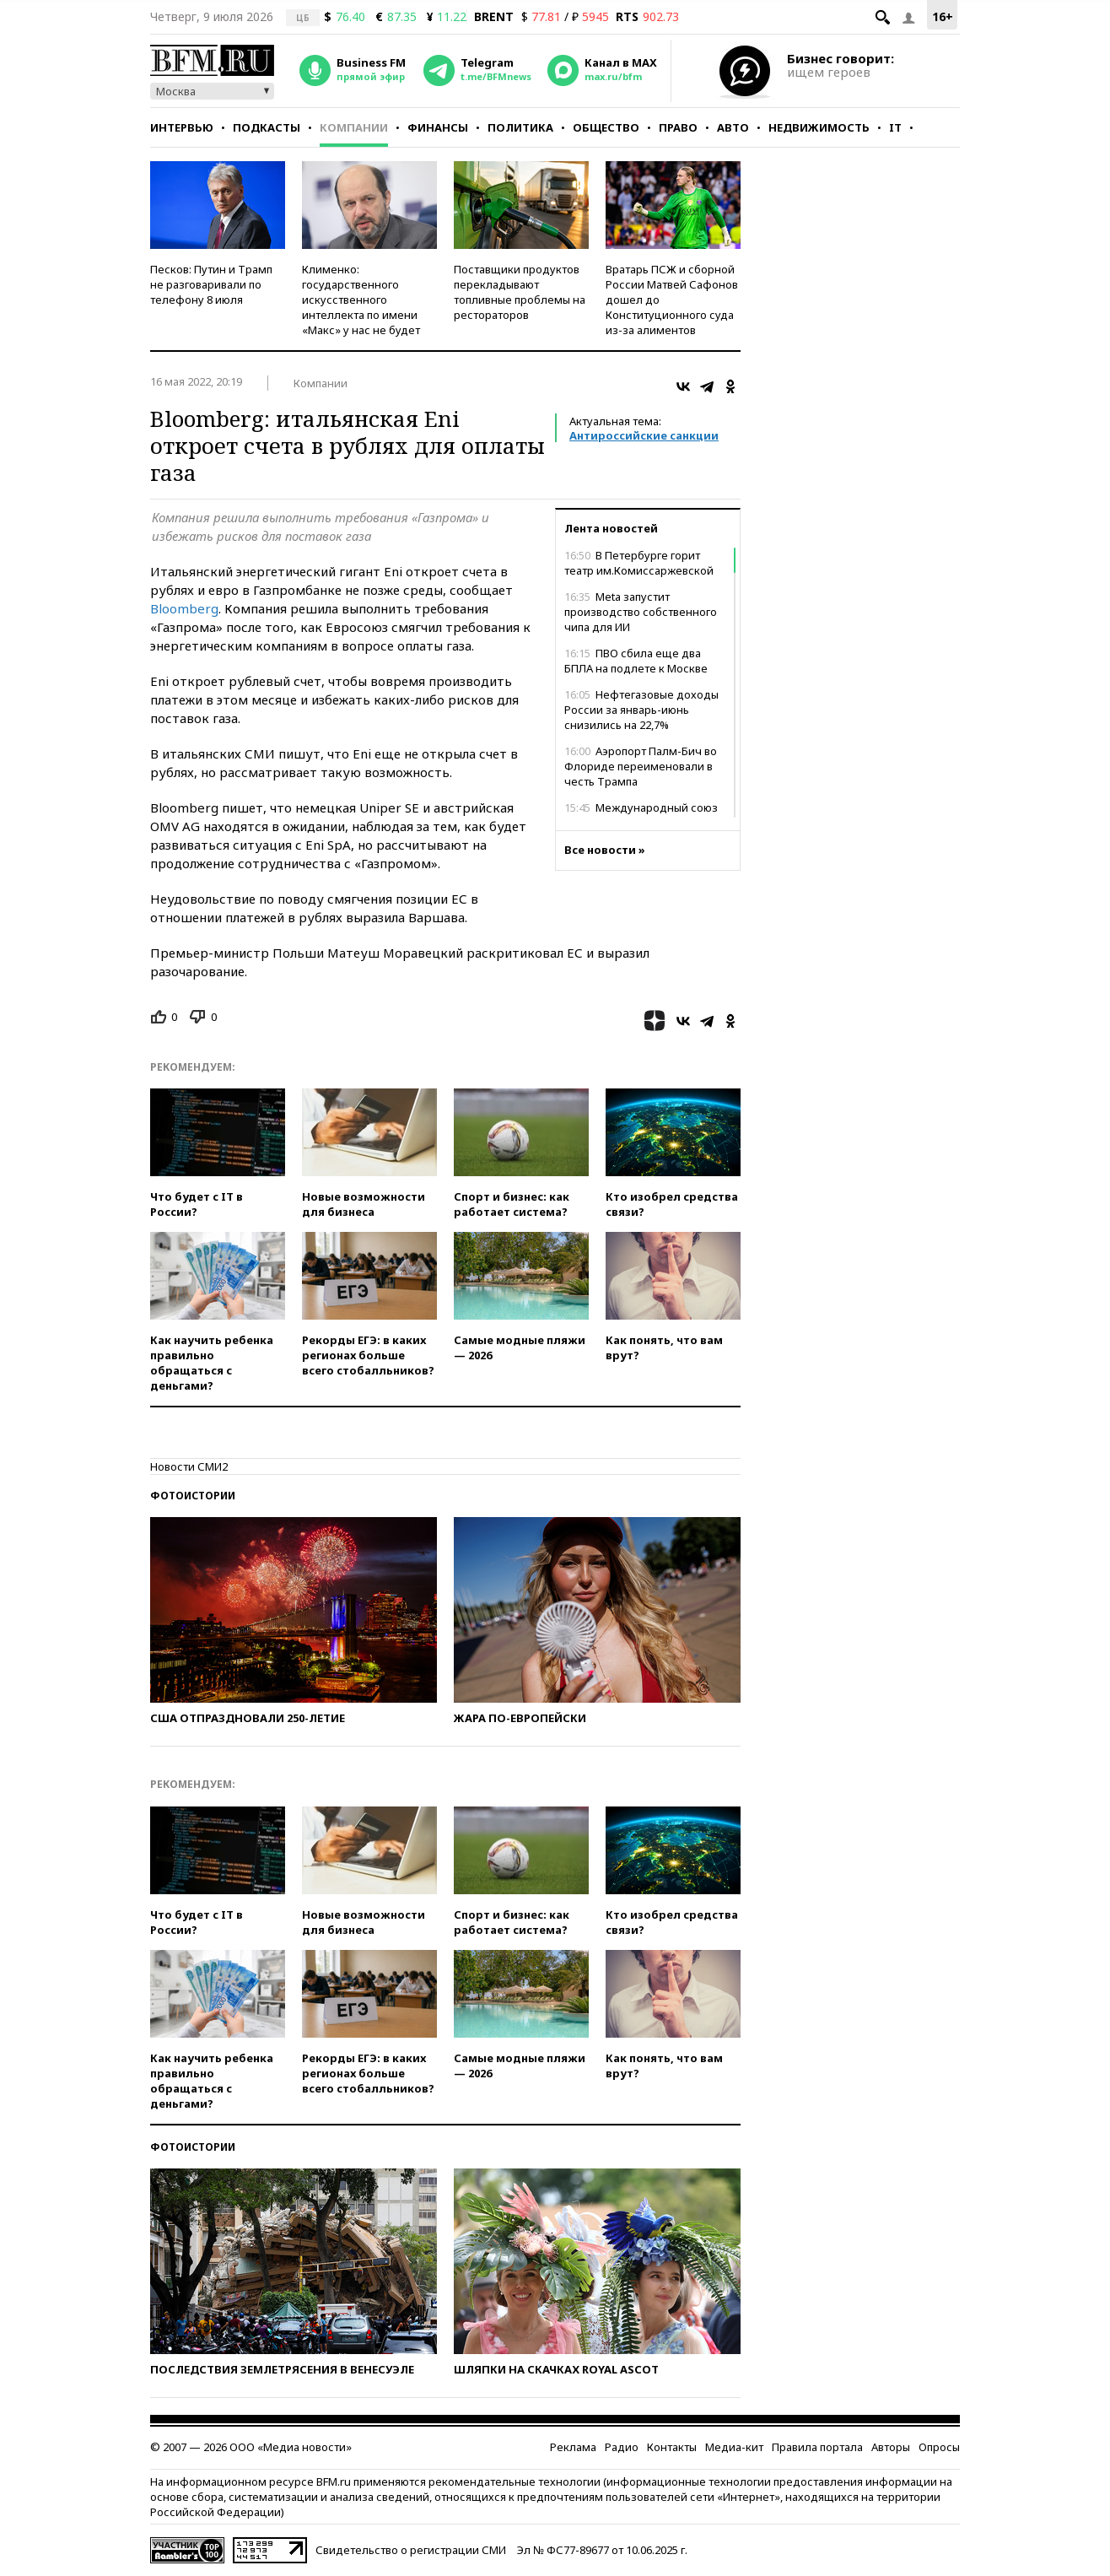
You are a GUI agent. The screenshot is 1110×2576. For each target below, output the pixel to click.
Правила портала (817, 2446)
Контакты (672, 2446)
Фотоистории (192, 1495)
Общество (606, 127)
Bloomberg (184, 608)
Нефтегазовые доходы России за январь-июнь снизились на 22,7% (641, 709)
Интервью (181, 127)
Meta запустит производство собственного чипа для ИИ (640, 612)
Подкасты (266, 127)
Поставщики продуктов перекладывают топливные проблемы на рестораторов (519, 292)
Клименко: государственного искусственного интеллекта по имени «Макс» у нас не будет (361, 300)
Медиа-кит (734, 2446)
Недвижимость (819, 127)
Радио (622, 2446)
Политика (520, 127)
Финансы (437, 127)
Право (678, 127)
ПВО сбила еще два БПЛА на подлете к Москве (636, 660)
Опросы (939, 2446)
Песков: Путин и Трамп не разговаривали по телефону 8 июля (211, 284)
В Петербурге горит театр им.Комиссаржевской (639, 563)
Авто (733, 127)
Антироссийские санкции (644, 435)
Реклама (573, 2446)
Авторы (890, 2446)
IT (895, 127)
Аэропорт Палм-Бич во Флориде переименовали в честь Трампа (640, 766)
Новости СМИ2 (189, 1466)
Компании (354, 127)
